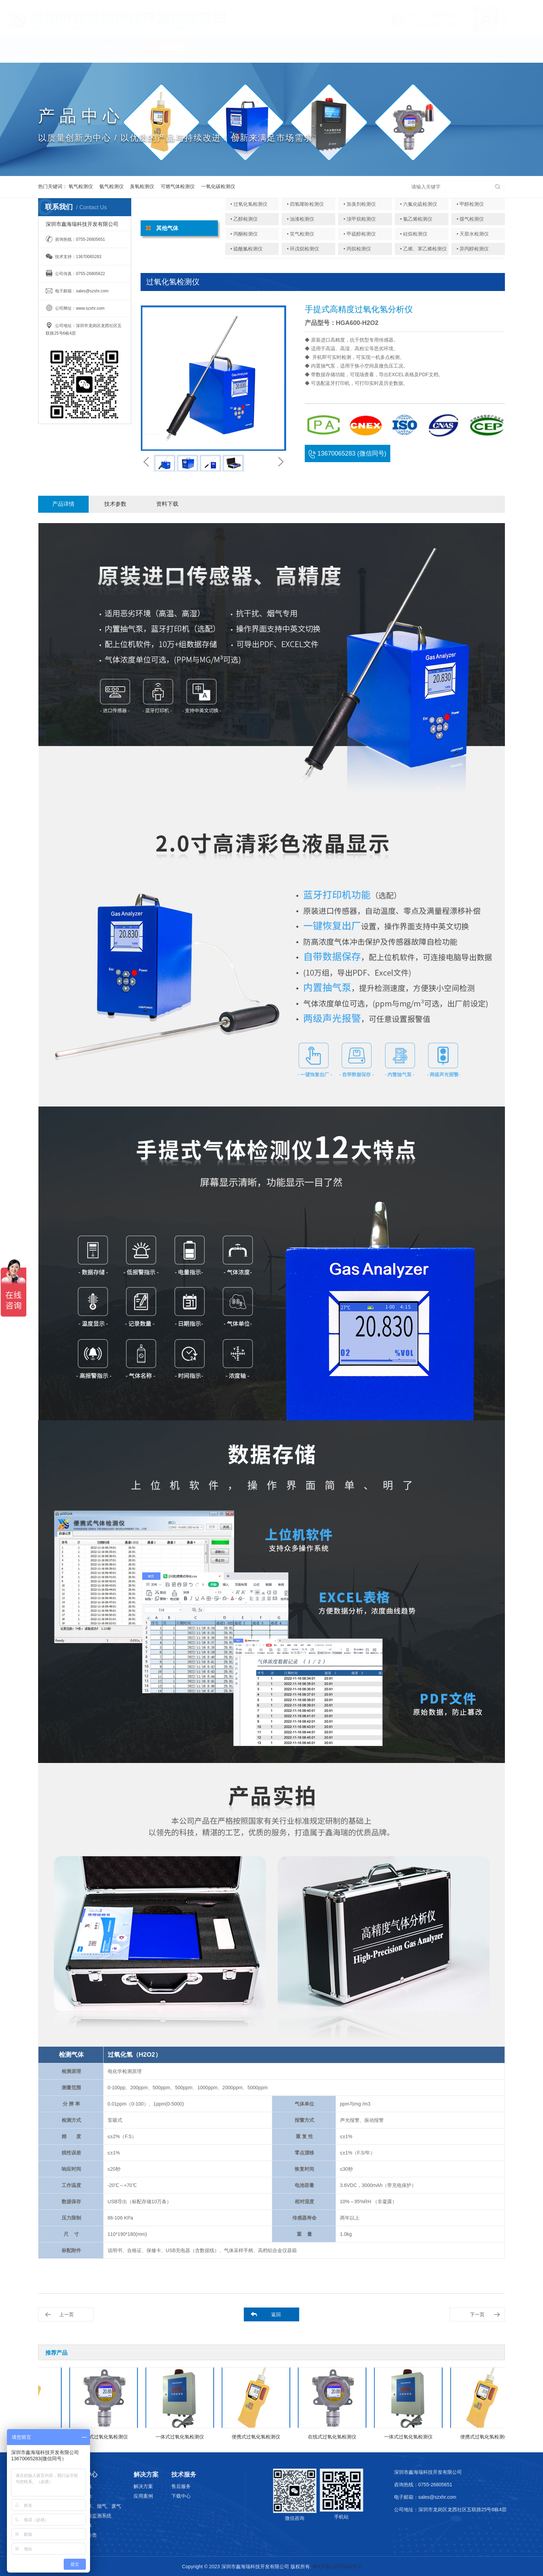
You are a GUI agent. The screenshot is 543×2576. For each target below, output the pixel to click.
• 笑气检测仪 (300, 234)
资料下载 (167, 504)
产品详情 (63, 504)
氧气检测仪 (81, 186)
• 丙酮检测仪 (244, 234)
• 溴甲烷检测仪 (360, 219)
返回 (276, 2314)
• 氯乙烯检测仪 (416, 219)
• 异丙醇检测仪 (472, 249)
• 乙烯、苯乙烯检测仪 (423, 249)
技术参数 (115, 504)
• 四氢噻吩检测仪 (305, 204)
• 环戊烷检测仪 (303, 249)
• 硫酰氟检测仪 (246, 249)
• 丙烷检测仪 (357, 249)
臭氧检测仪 (142, 186)
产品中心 (163, 51)
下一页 (477, 2314)
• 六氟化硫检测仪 (418, 204)
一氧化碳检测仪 (218, 186)
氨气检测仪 (111, 186)
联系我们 (365, 51)
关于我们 (113, 51)
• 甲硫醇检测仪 (360, 234)
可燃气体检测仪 (178, 186)
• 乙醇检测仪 (244, 219)
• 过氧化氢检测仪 (248, 204)
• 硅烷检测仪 (413, 234)
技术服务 (314, 51)
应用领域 (214, 51)
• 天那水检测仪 (472, 234)
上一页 (66, 2314)
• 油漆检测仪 (300, 219)
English (415, 51)
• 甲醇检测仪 (470, 204)
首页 (62, 51)
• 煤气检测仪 (470, 219)
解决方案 (264, 51)
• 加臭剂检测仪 (360, 204)
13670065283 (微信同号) (347, 453)
